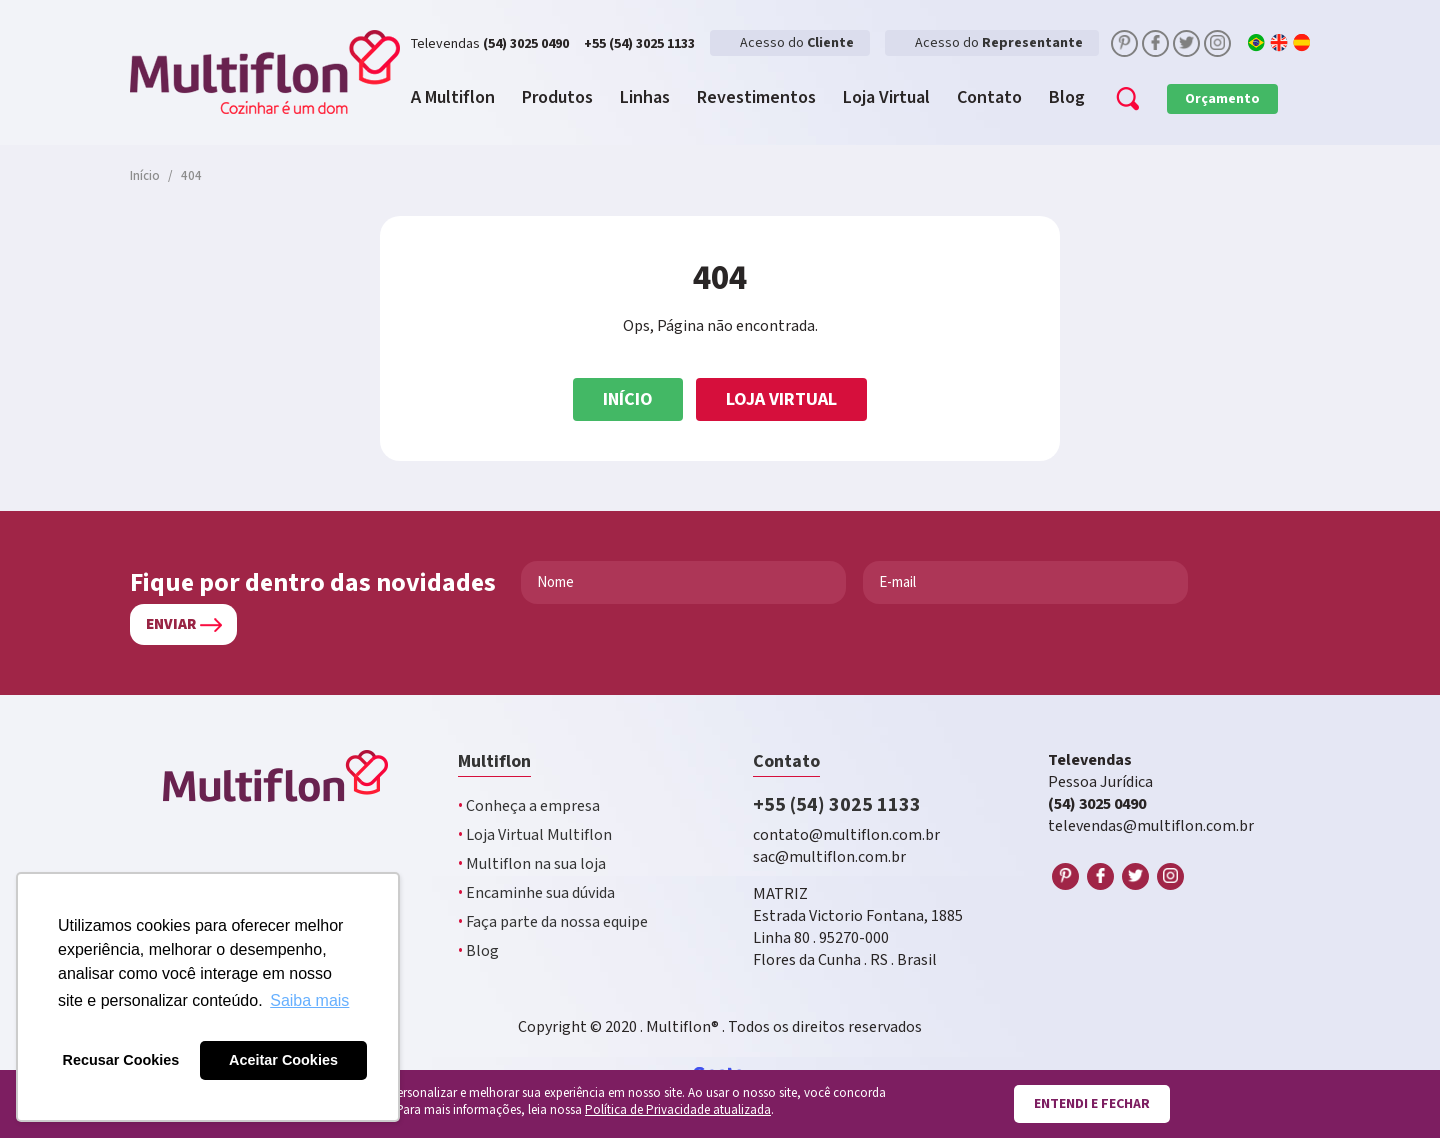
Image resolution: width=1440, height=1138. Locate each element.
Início (628, 399)
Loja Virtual (781, 399)
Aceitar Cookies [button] (283, 1060)
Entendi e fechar (1092, 1104)
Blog (478, 951)
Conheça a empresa (529, 806)
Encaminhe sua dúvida (536, 893)
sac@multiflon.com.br (829, 857)
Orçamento (1222, 99)
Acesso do (797, 43)
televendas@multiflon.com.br (1151, 826)
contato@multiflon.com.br (846, 835)
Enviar (171, 624)
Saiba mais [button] (309, 1000)
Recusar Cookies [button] (121, 1060)
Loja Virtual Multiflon (535, 835)
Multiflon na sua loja (532, 864)
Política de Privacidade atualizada (678, 1110)
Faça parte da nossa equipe (553, 922)
